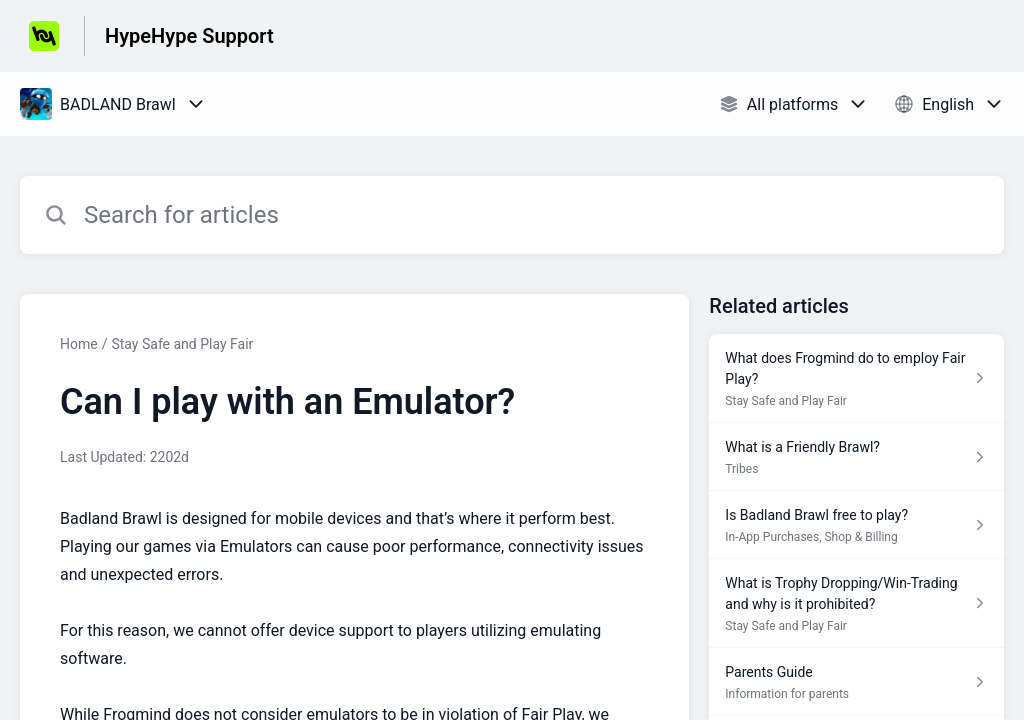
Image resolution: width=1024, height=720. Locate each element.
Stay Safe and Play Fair (182, 344)
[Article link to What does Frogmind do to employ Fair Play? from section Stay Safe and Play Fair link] (856, 378)
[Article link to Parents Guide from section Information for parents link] (856, 682)
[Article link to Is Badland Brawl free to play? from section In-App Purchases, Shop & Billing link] (856, 525)
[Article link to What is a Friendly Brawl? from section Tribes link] (856, 457)
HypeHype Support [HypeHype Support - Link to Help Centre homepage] (189, 36)
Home (79, 344)
